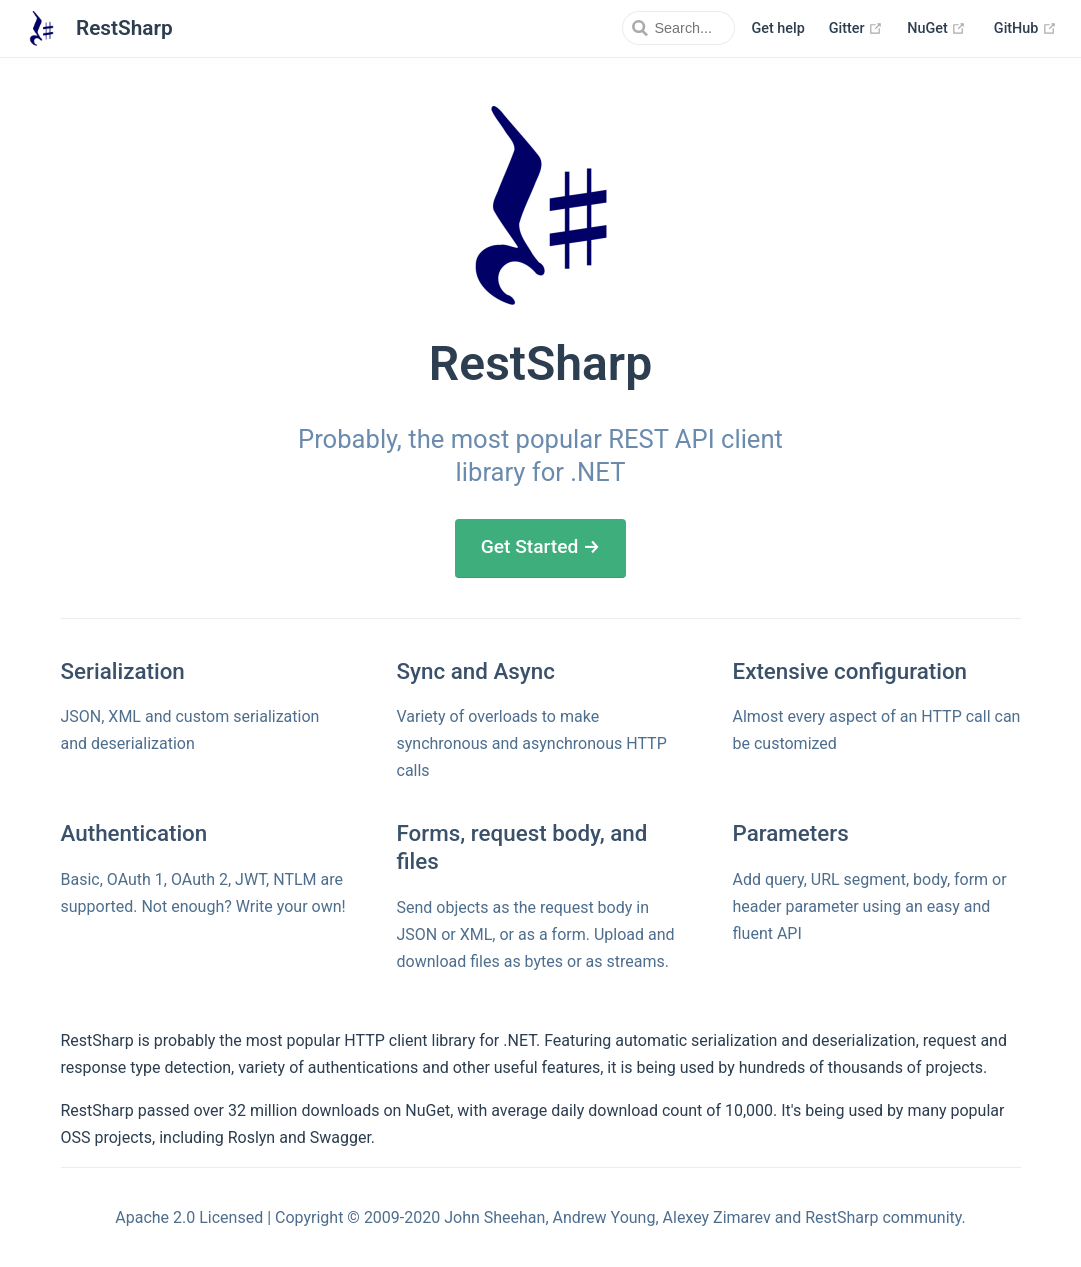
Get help (777, 28)
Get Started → (541, 546)
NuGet (936, 29)
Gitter (856, 29)
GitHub (1025, 29)
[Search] (634, 28)
